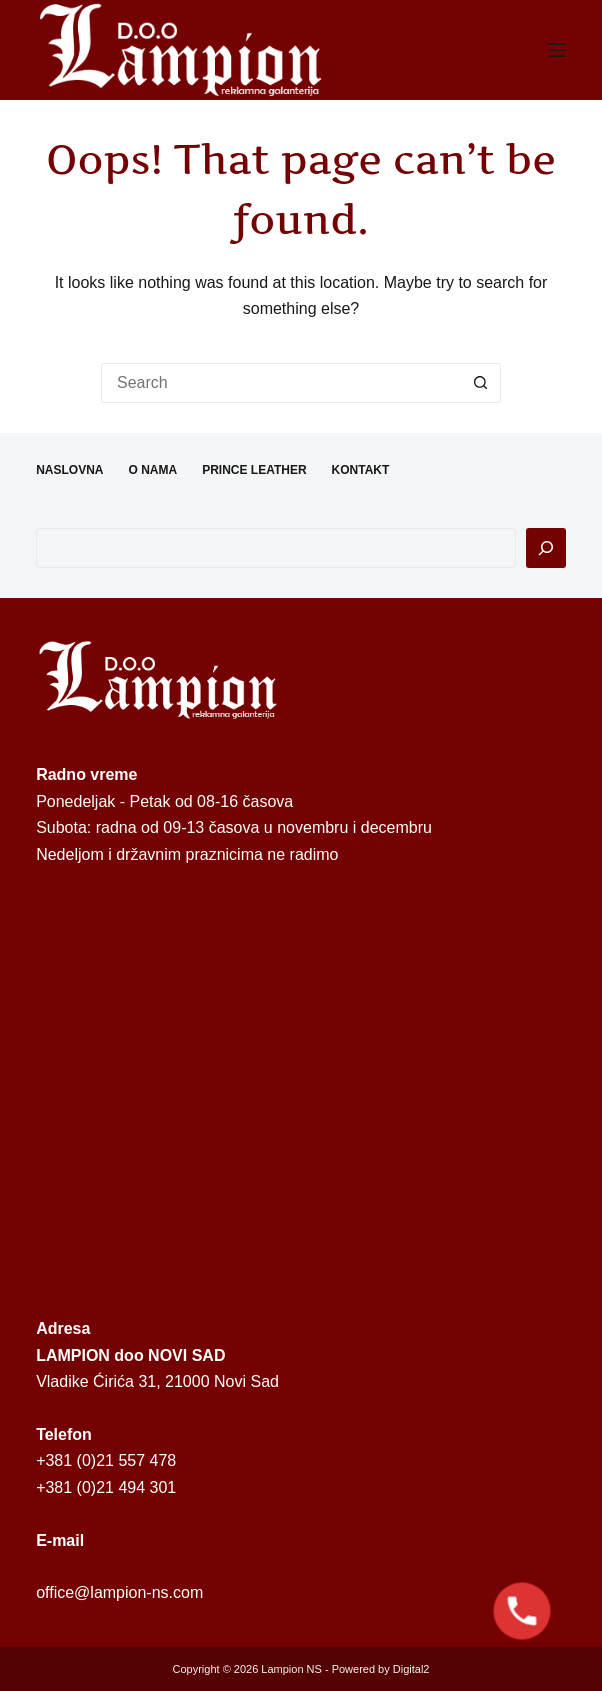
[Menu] (557, 50)
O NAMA (152, 470)
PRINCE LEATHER (254, 470)
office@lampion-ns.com (119, 1592)
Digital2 (411, 1669)
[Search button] (481, 383)
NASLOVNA (69, 470)
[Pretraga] (546, 548)
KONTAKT (361, 470)
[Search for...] (281, 383)
